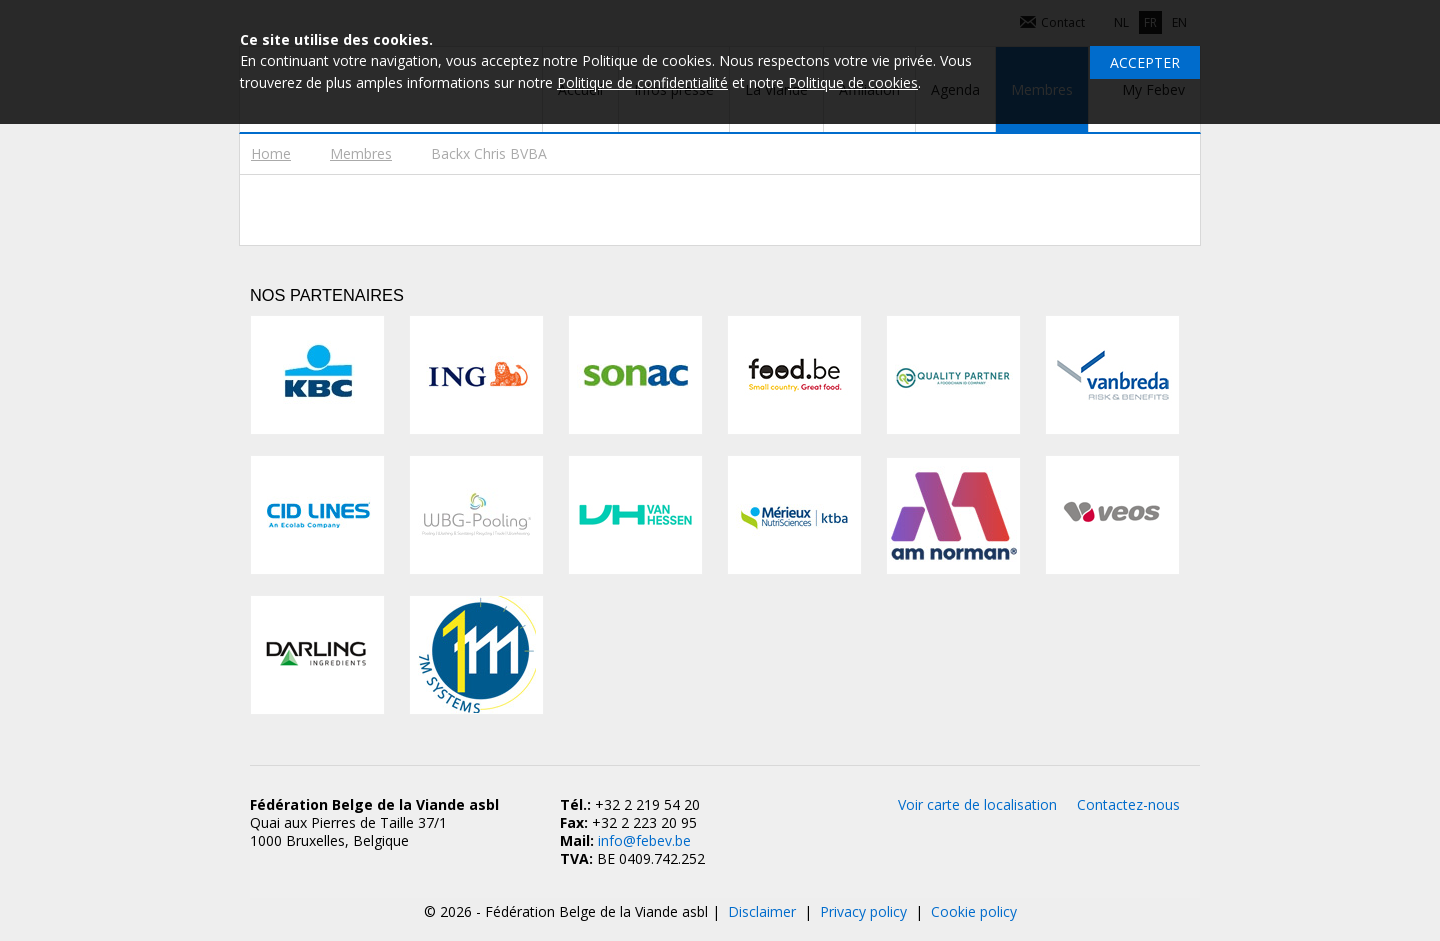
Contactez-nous (1128, 804)
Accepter (1145, 62)
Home (271, 153)
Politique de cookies (853, 82)
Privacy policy (863, 911)
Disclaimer (762, 911)
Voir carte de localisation (977, 804)
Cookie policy (974, 911)
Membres (361, 153)
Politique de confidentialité (642, 82)
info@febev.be (644, 840)
